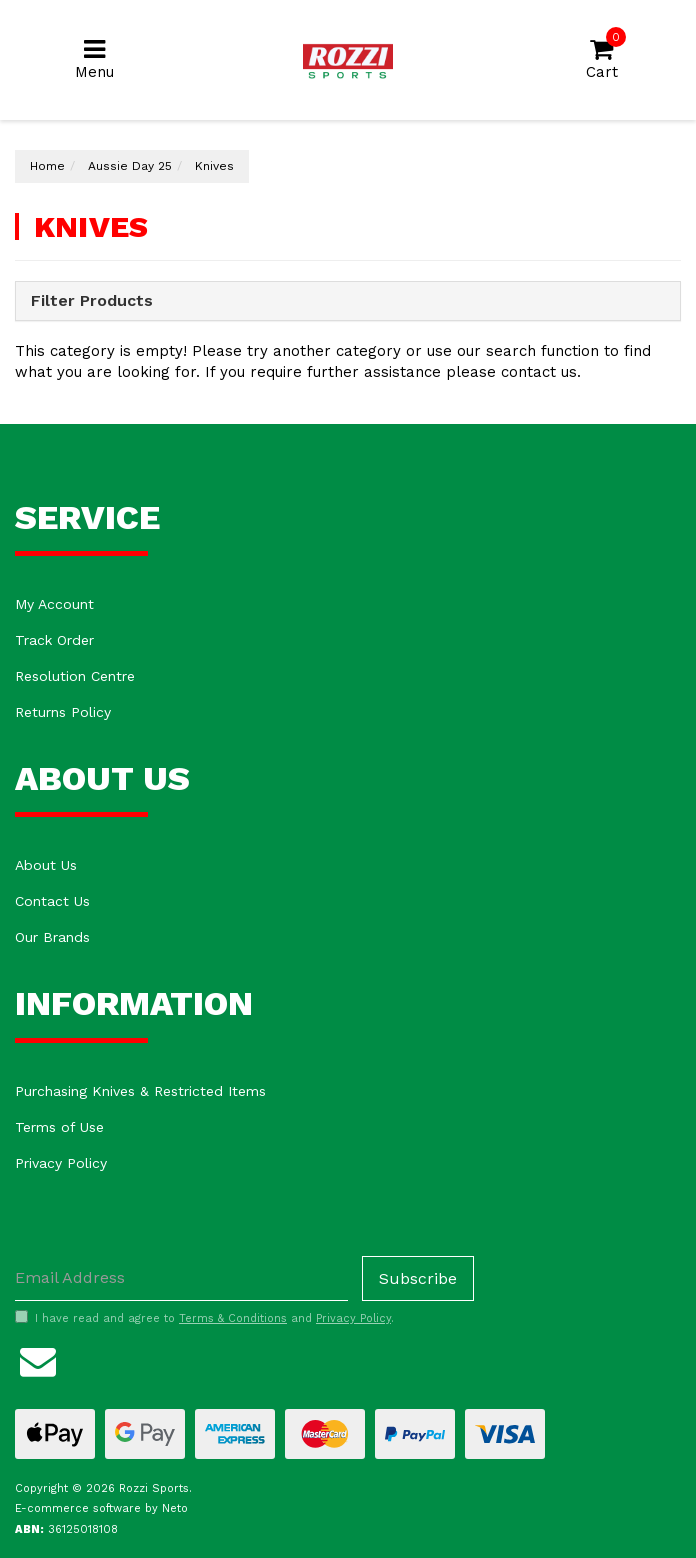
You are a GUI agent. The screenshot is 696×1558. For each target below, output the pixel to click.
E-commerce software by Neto (101, 1508)
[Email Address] (181, 1278)
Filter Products (92, 301)
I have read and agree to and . (204, 1318)
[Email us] (38, 1359)
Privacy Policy (61, 1163)
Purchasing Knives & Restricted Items (140, 1091)
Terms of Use (59, 1127)
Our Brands (52, 937)
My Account (54, 604)
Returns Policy (63, 712)
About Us (46, 865)
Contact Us (52, 901)
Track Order (54, 640)
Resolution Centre (75, 676)
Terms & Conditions (233, 1318)
